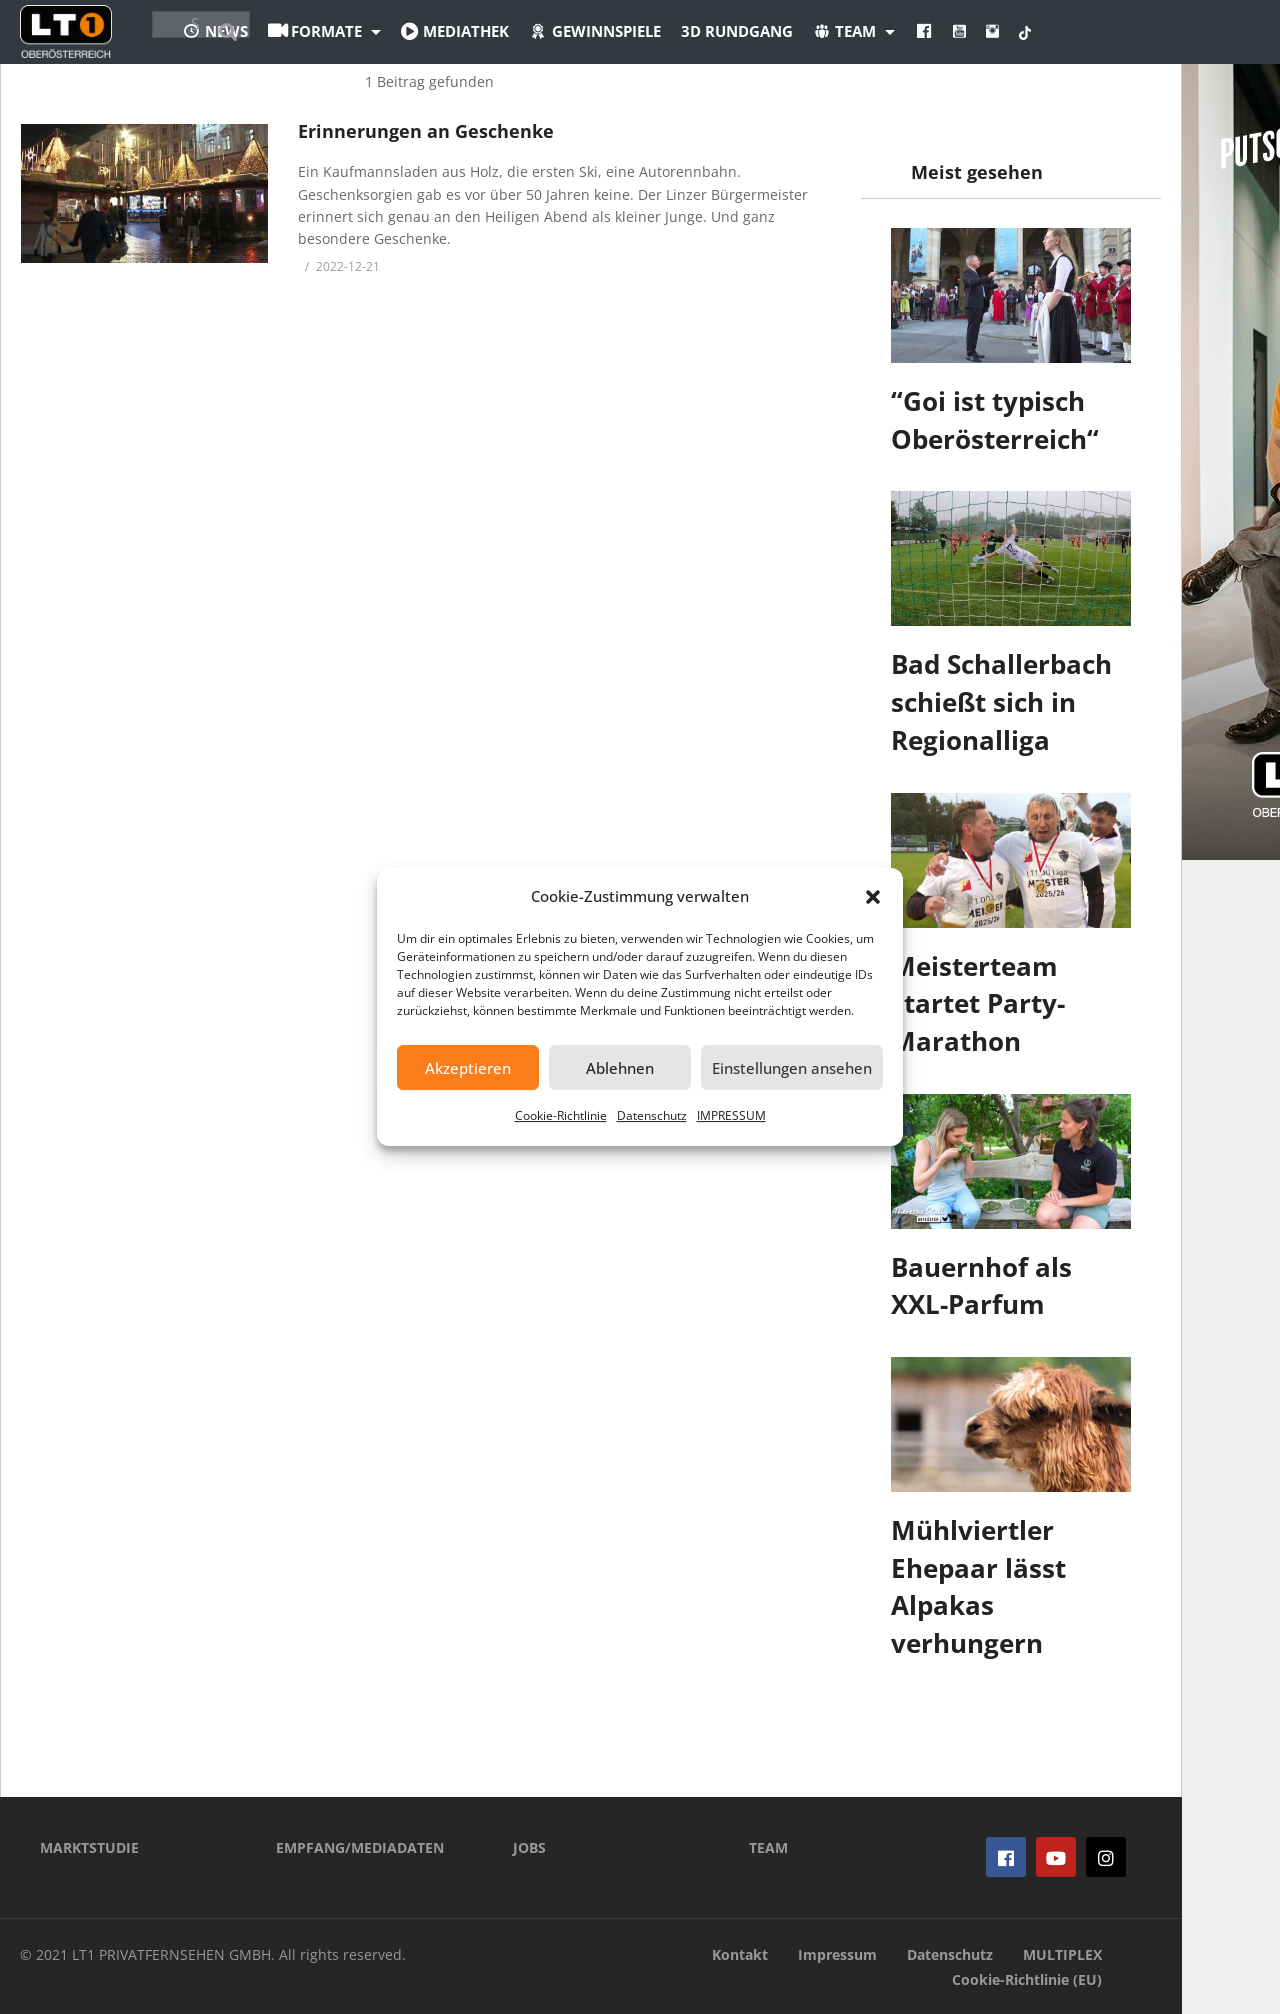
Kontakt (740, 1954)
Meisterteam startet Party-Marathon (978, 1003)
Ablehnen (620, 1068)
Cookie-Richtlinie (561, 1115)
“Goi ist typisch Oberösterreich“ (995, 420)
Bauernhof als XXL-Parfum (981, 1286)
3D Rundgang (847, 31)
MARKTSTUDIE (89, 1847)
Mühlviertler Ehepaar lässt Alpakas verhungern (978, 1586)
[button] (873, 897)
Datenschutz (652, 1115)
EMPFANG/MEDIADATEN (360, 1847)
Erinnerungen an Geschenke (426, 131)
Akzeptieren (468, 1068)
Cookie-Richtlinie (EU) (1027, 1979)
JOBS (529, 1847)
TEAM (768, 1847)
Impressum (837, 1954)
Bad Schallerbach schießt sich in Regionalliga (1001, 701)
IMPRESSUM (731, 1115)
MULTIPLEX (1062, 1954)
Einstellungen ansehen (792, 1068)
